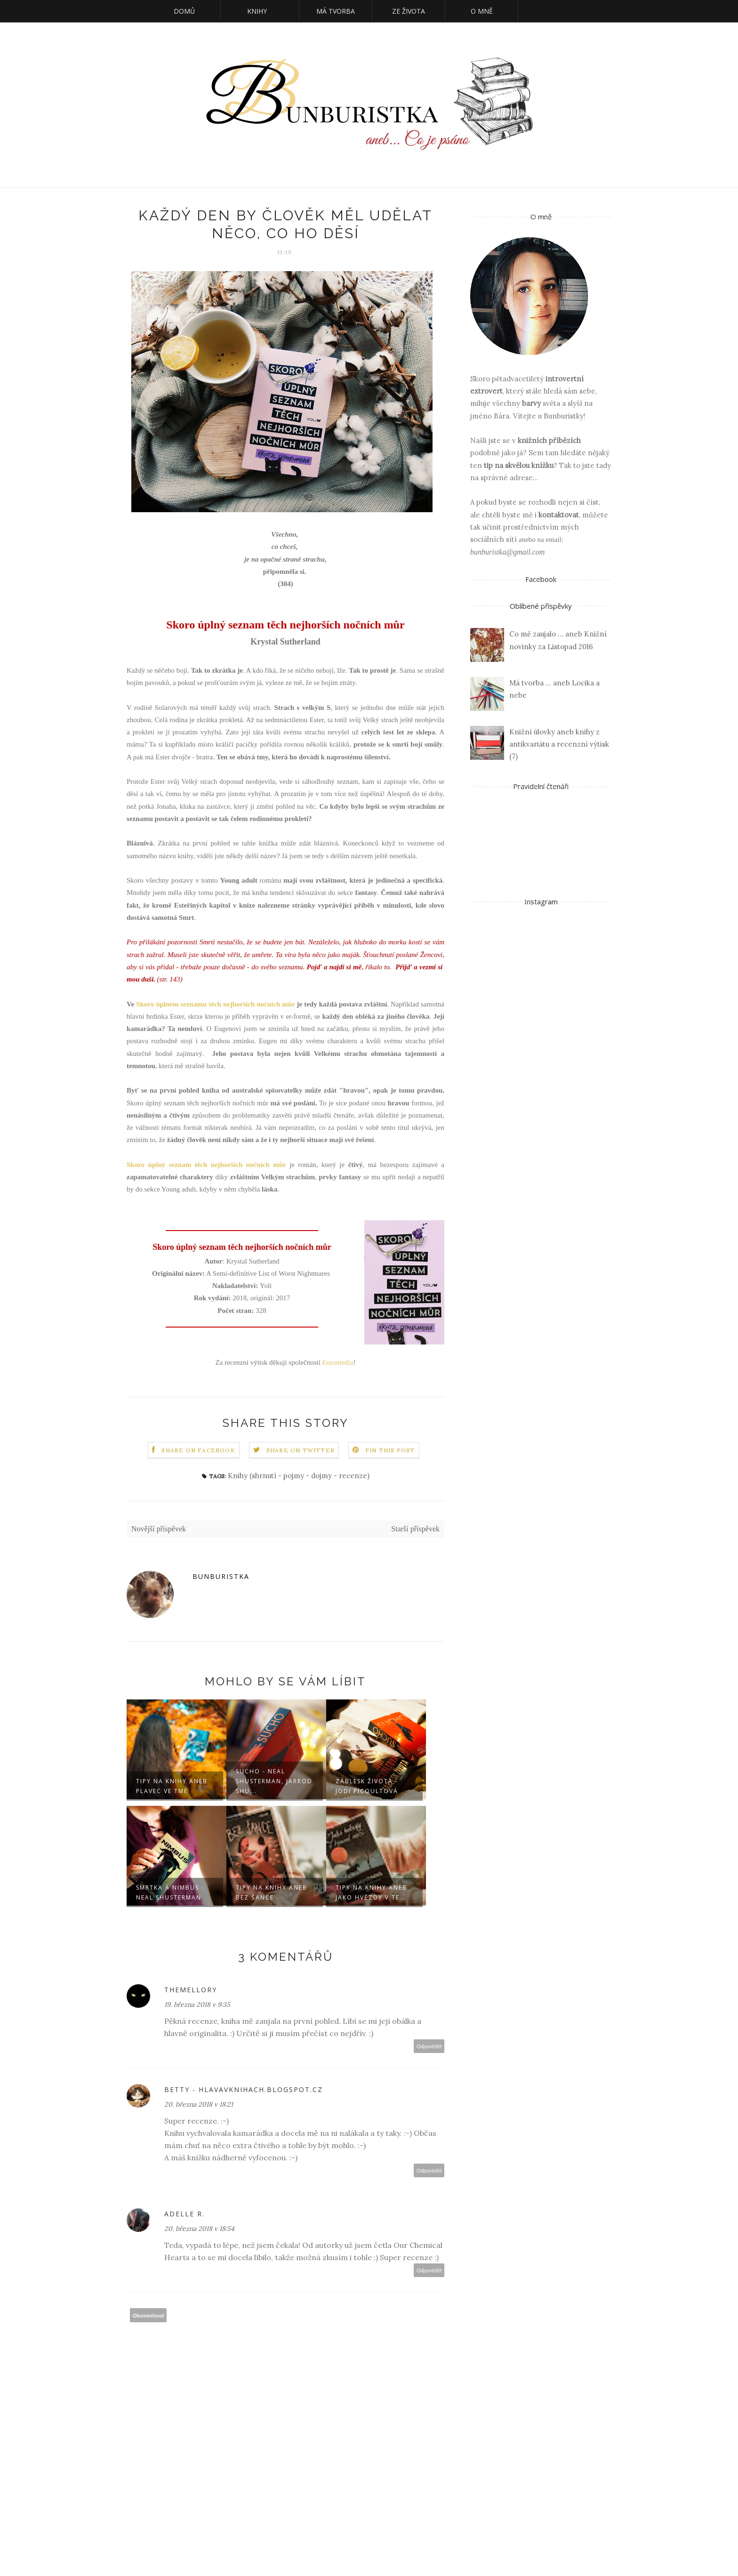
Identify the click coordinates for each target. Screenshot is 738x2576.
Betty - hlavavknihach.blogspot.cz (243, 2089)
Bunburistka (221, 1576)
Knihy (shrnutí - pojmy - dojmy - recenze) (298, 1475)
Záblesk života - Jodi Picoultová (367, 1786)
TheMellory (190, 1989)
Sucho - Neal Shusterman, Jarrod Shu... (274, 1781)
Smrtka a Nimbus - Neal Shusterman (170, 1892)
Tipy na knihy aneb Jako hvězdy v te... (371, 1892)
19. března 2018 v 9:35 (197, 2004)
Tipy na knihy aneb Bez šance (271, 1892)
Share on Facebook (198, 1450)
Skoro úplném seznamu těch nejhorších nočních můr (215, 1004)
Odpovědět (429, 2046)
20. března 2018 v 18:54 (199, 2228)
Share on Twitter (300, 1450)
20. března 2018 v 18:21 (198, 2104)
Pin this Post (390, 1450)
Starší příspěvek (415, 1529)
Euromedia (337, 1362)
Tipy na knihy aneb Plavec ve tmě (172, 1786)
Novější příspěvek (158, 1529)
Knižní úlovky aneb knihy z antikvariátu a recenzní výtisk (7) (559, 744)
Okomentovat (148, 2315)
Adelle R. (184, 2213)
